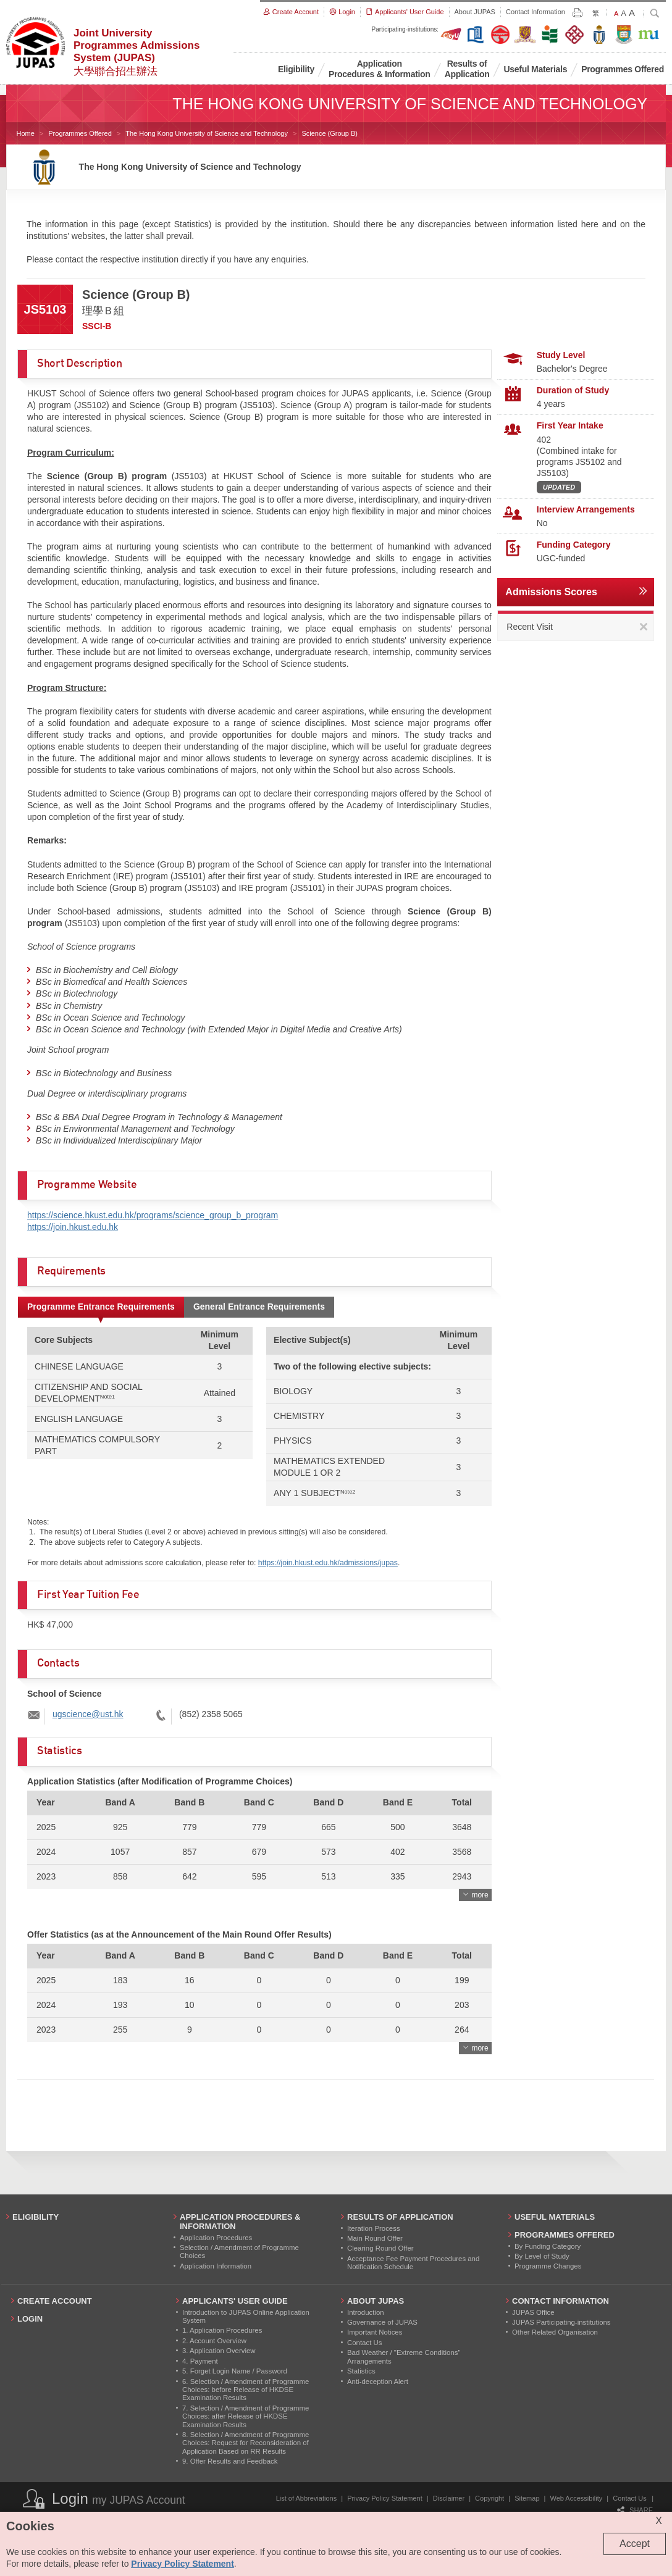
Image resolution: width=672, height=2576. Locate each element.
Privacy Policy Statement (384, 2498)
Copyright (489, 2498)
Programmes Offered (80, 133)
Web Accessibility (576, 2498)
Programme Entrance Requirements (101, 1306)
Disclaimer (448, 2498)
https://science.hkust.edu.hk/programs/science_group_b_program (152, 1215)
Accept (635, 2543)
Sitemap (526, 2498)
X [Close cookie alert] (658, 2520)
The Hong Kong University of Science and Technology (206, 133)
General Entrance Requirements (259, 1306)
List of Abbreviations (306, 2498)
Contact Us (629, 2498)
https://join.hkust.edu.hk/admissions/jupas (328, 1562)
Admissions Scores (551, 592)
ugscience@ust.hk (88, 1714)
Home (26, 133)
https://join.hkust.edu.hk (72, 1227)
